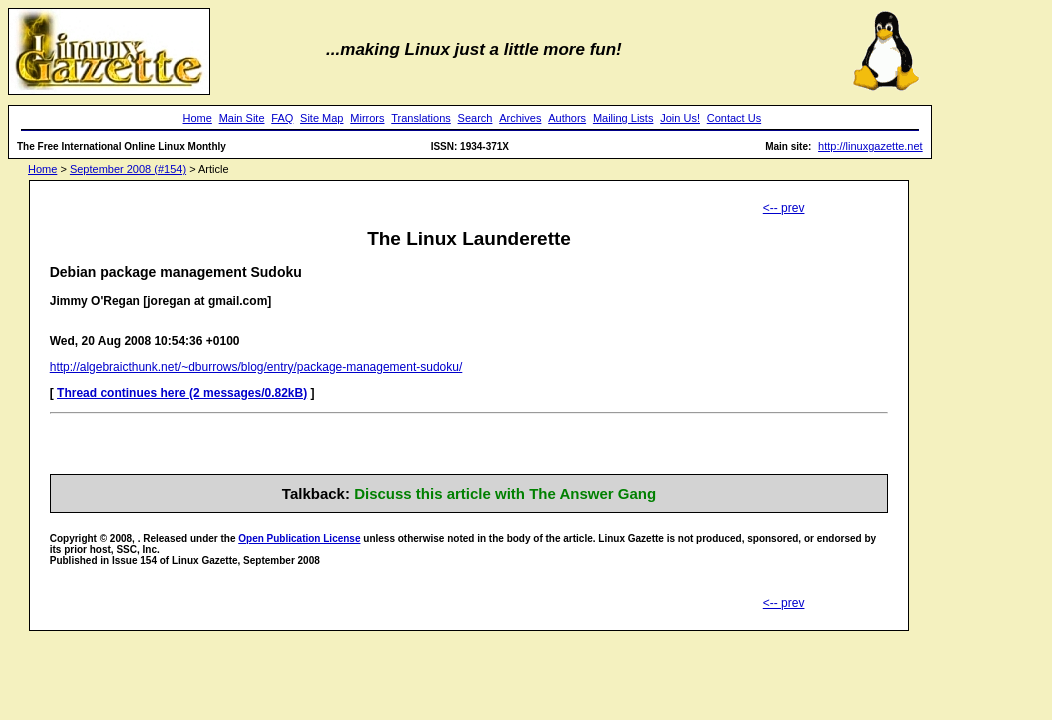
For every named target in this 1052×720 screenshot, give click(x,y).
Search (475, 118)
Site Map (321, 118)
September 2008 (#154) (128, 169)
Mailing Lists (623, 118)
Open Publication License (299, 538)
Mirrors (367, 118)
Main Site (242, 118)
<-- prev (784, 208)
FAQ (282, 118)
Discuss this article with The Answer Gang (505, 493)
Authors (567, 118)
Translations (421, 118)
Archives (520, 118)
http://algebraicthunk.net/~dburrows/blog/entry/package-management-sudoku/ (256, 367)
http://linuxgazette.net (870, 146)
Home (197, 118)
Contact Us (734, 118)
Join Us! (680, 118)
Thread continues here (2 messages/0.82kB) (182, 393)
